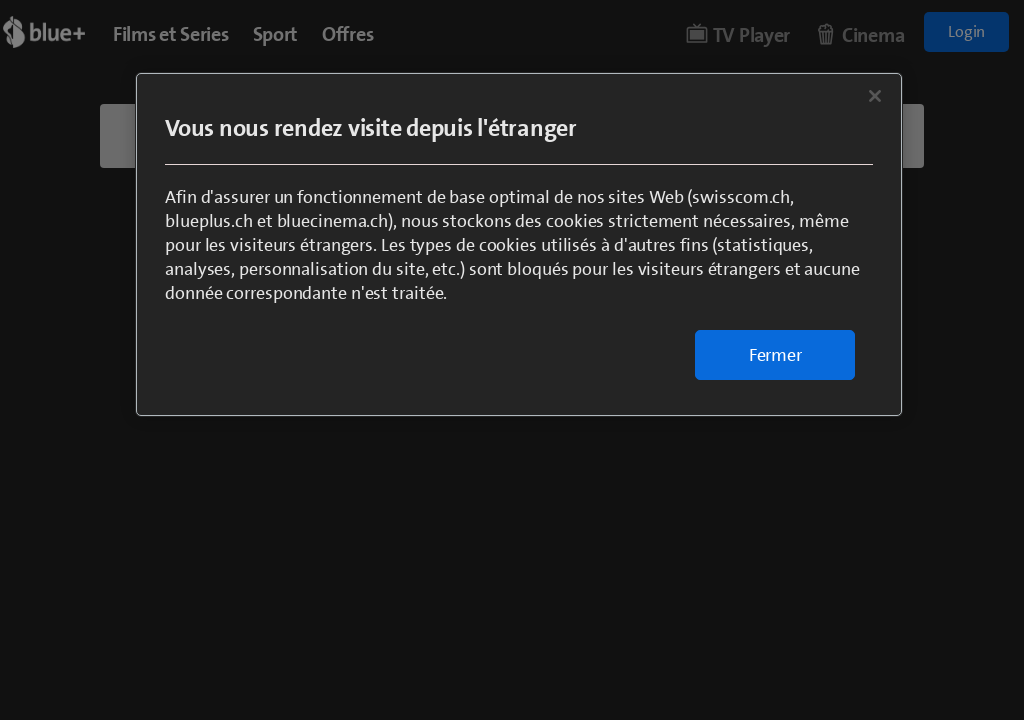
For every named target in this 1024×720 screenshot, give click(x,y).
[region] (519, 244)
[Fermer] (875, 96)
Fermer (775, 355)
